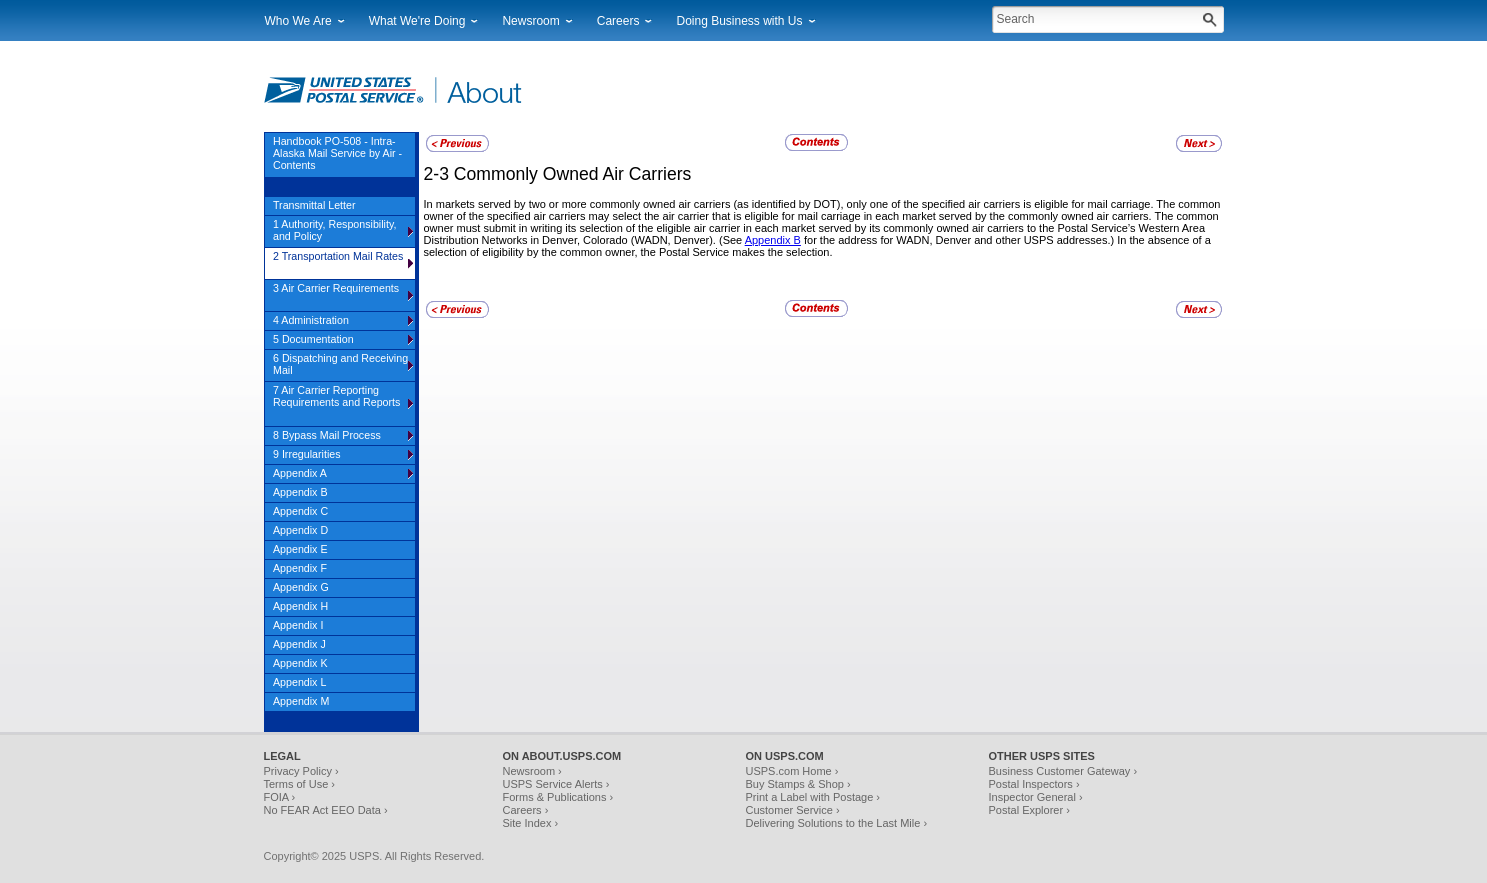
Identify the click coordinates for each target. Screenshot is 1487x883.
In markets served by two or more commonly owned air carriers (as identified (611, 204)
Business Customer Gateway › (1063, 771)
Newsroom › (532, 771)
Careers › (526, 810)
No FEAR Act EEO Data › (326, 810)
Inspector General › (1036, 797)
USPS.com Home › (792, 771)
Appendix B (773, 240)
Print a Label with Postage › (813, 797)
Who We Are (298, 21)
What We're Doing (417, 21)
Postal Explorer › (1029, 810)
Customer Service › (793, 810)
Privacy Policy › (301, 771)
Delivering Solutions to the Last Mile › (837, 823)
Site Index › (531, 823)
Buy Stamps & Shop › (798, 784)
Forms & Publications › (558, 797)
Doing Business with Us (739, 21)
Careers (618, 21)
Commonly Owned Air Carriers (573, 174)
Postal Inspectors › (1034, 784)
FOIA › (280, 797)
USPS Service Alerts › (556, 784)
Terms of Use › (300, 784)
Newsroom (530, 21)
